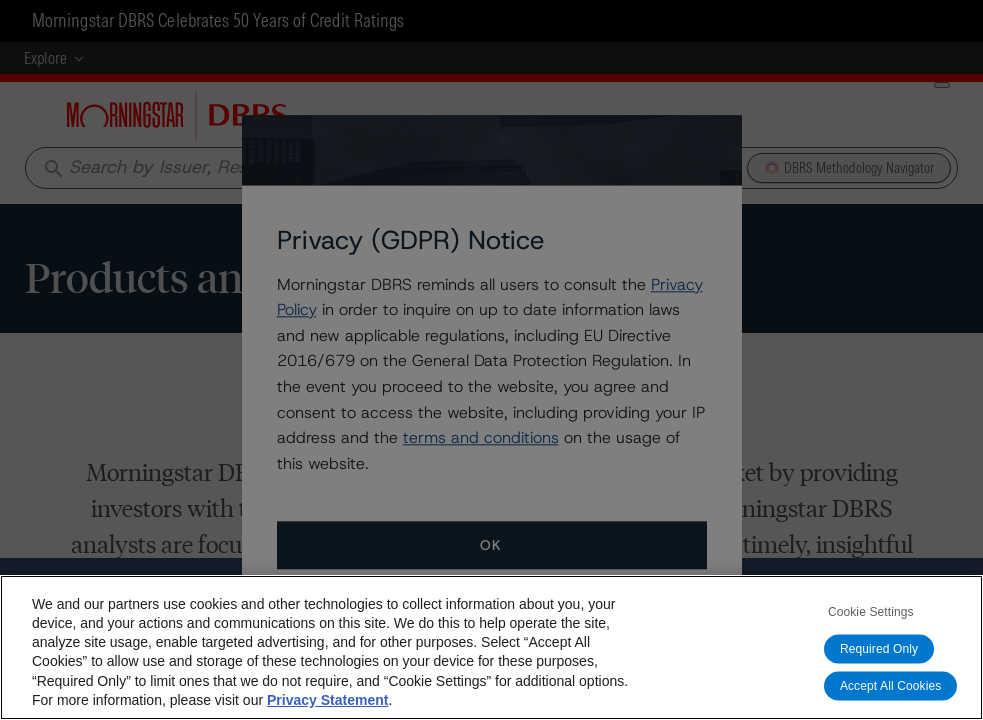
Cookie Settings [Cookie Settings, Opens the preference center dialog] (871, 612)
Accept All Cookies (891, 686)
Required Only (879, 649)
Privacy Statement (327, 700)
